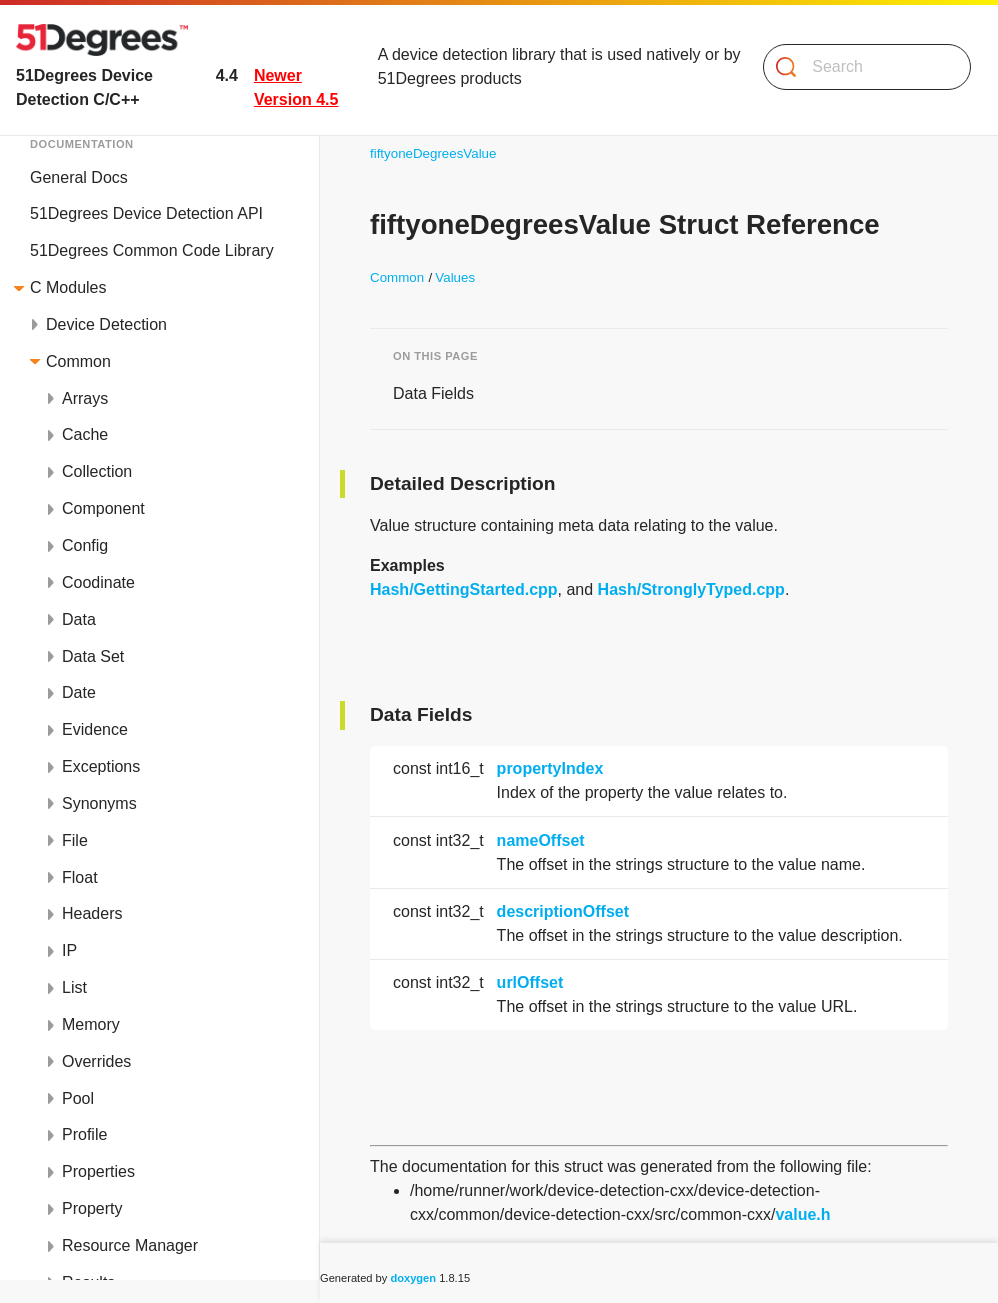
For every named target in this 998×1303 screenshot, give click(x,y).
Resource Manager (130, 1245)
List (74, 987)
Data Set (93, 656)
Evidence (95, 729)
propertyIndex (550, 768)
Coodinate (98, 582)
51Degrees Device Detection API (146, 213)
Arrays (85, 398)
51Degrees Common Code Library (152, 250)
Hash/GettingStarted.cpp (464, 589)
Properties (98, 1171)
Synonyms (99, 803)
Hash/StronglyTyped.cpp (691, 589)
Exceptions (101, 766)
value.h (802, 1214)
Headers (92, 913)
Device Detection (106, 324)
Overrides (96, 1061)
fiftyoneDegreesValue (433, 153)
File (75, 840)
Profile (84, 1134)
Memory (91, 1024)
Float (80, 877)
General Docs (79, 177)
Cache (85, 434)
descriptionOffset (563, 911)
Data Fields (433, 393)
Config (85, 545)
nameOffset (541, 840)
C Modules (68, 287)
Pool (78, 1098)
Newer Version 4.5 (296, 87)
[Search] (859, 67)
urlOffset (530, 982)
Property (92, 1208)
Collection (97, 471)
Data (79, 619)
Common (78, 361)
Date (79, 692)
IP (69, 950)
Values (455, 277)
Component (103, 508)
